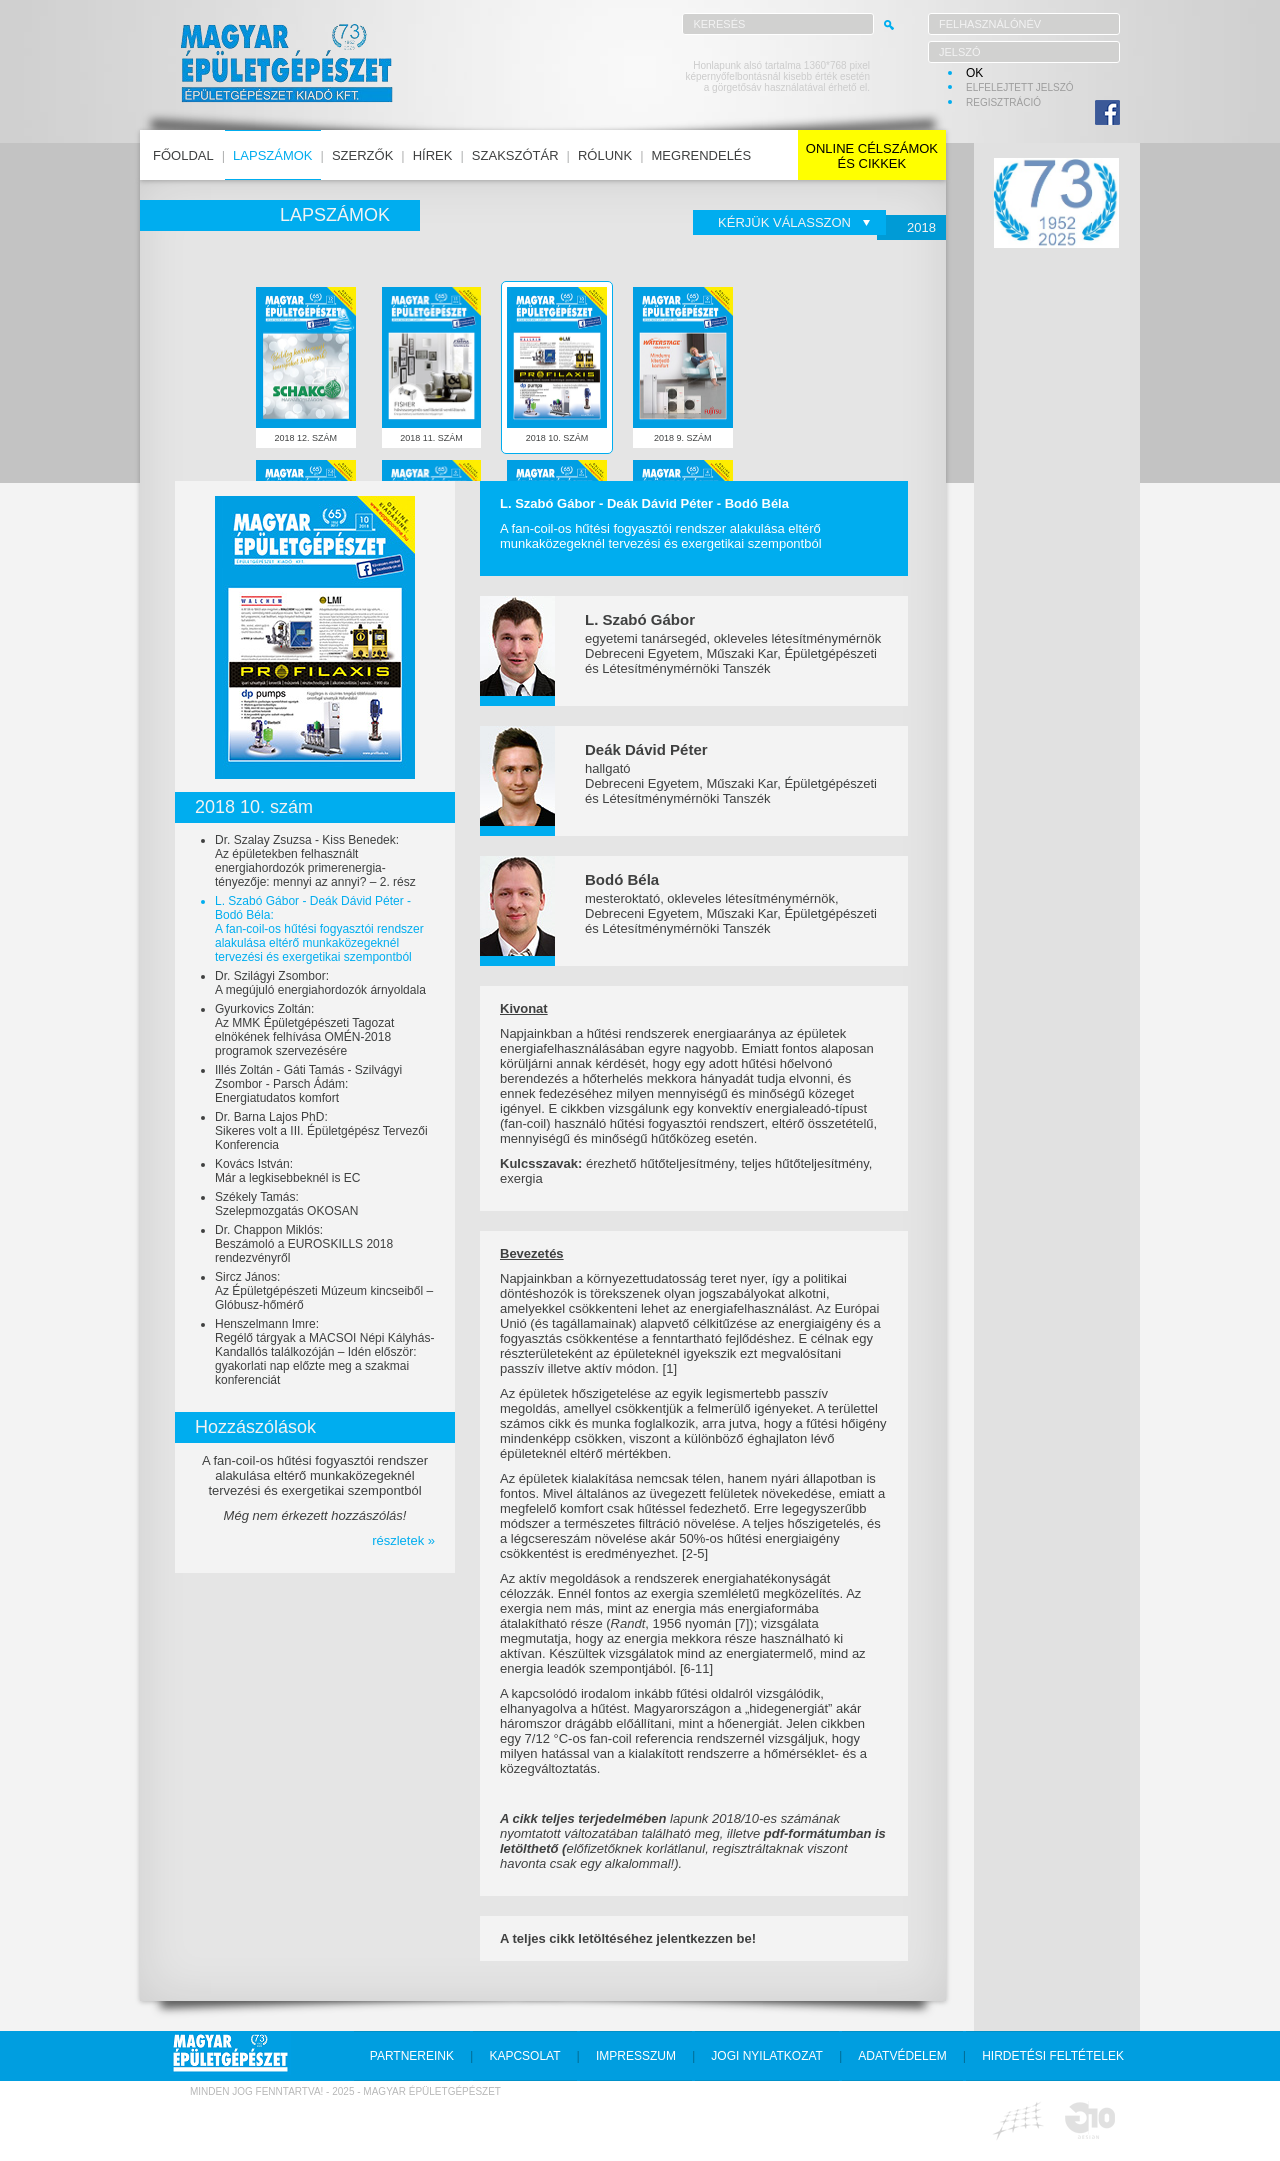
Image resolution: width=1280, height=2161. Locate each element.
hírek (433, 155)
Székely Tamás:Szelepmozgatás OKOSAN (286, 1204)
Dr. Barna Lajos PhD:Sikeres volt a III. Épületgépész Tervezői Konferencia (321, 1131)
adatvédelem (902, 2056)
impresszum (636, 2056)
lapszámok (272, 155)
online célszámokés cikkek (872, 156)
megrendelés (702, 155)
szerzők (362, 155)
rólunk (605, 155)
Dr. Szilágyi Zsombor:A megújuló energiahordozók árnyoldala (320, 983)
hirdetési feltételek (1053, 2056)
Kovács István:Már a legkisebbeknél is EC (287, 1171)
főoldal (183, 155)
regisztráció (1003, 102)
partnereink (412, 2056)
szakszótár (515, 155)
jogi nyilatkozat (767, 2056)
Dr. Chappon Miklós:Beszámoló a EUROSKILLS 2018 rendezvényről (304, 1244)
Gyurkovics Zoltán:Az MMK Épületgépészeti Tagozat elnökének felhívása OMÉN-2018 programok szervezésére (304, 1030)
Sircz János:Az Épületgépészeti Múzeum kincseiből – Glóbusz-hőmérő (324, 1291)
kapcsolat (524, 2056)
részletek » (403, 1540)
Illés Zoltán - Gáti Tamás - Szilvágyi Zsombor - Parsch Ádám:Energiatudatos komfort (308, 1084)
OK (974, 73)
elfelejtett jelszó (1020, 87)
